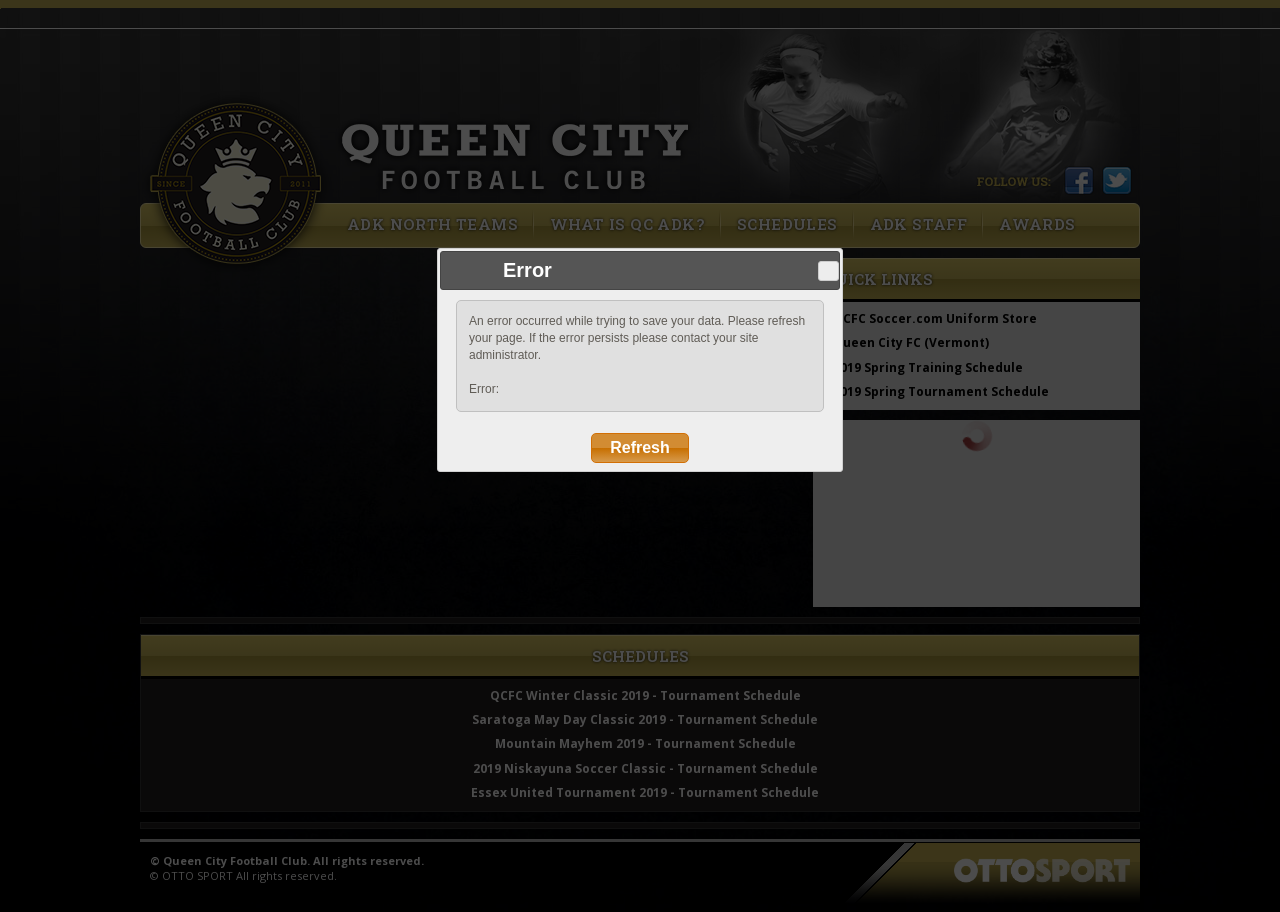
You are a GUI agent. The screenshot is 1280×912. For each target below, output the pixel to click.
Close (828, 271)
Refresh (640, 447)
